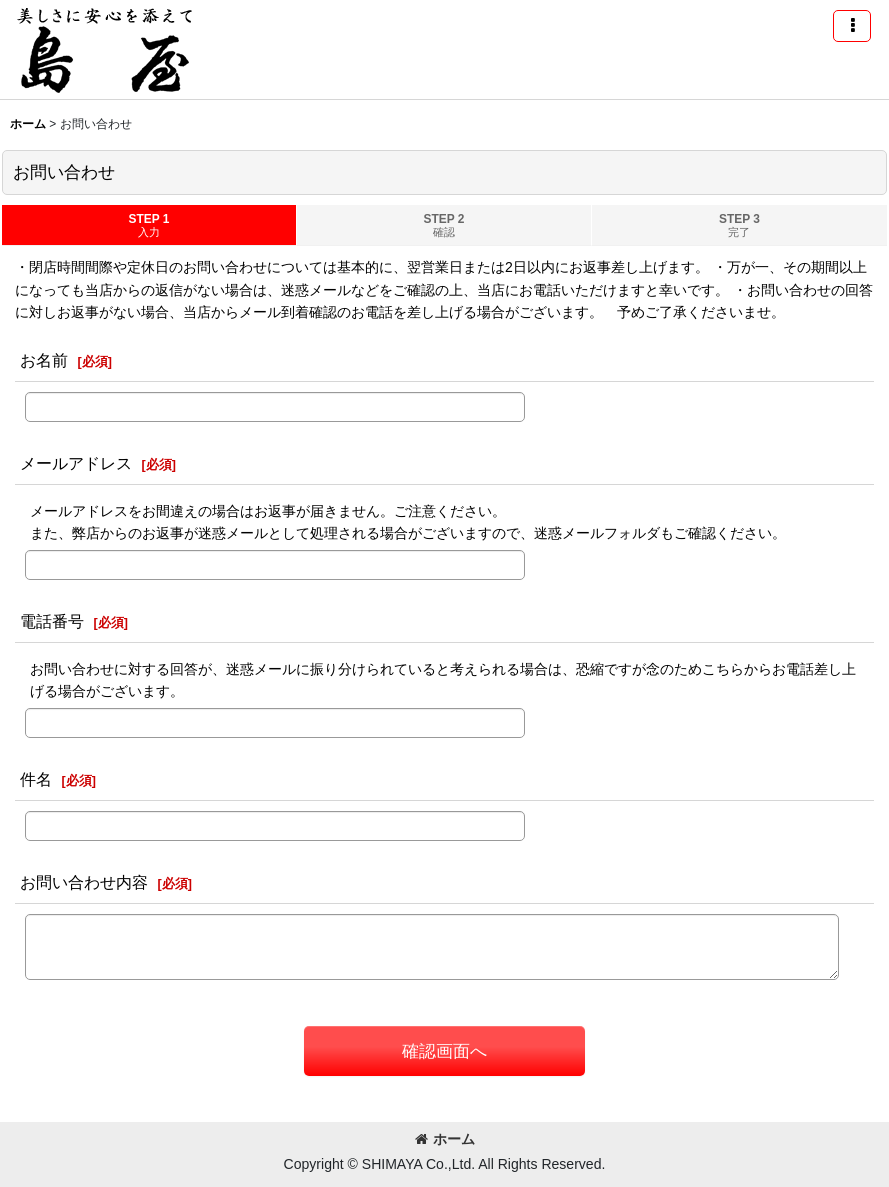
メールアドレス (76, 463)
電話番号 (52, 621)
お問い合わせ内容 (84, 882)
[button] (852, 26)
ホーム (445, 1139)
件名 (36, 779)
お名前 (44, 360)
